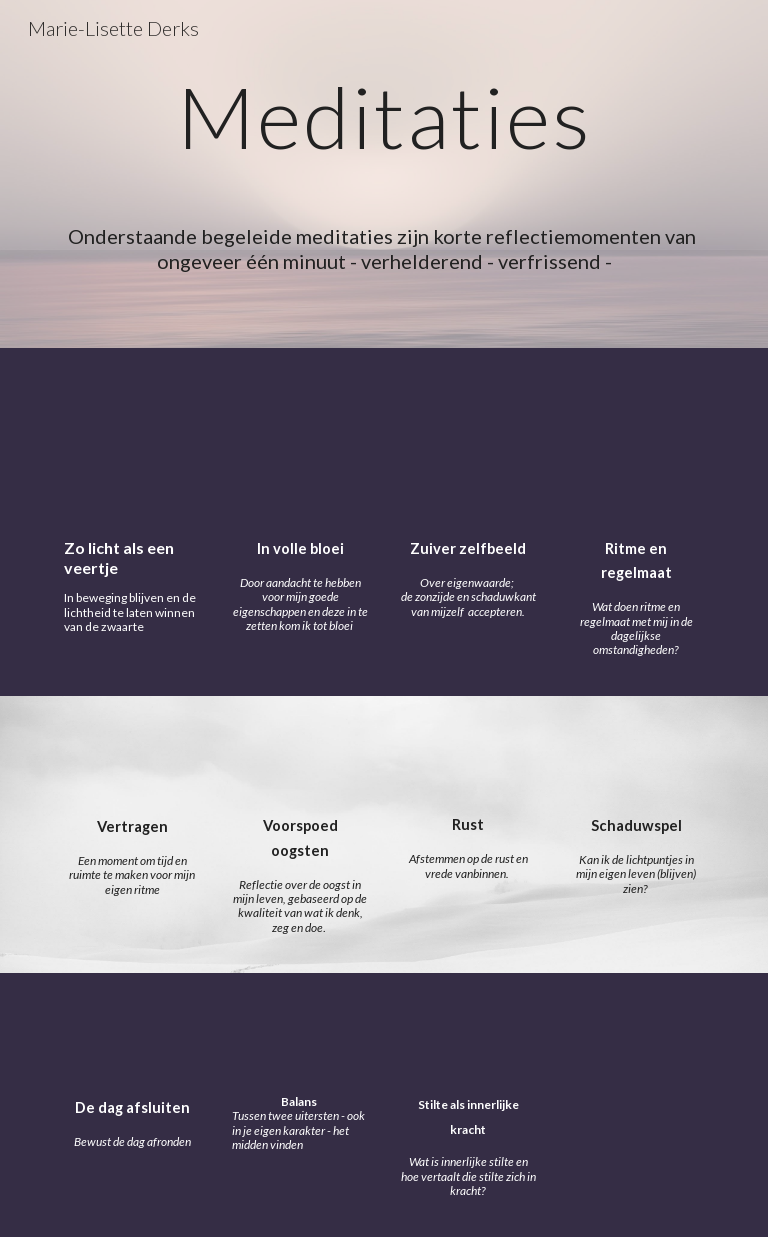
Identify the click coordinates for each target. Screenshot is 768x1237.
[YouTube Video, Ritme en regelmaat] (635, 447)
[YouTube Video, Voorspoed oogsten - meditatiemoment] (299, 760)
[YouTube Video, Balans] (299, 1039)
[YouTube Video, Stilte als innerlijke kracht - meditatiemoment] (467, 1037)
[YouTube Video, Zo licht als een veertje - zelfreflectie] (131, 448)
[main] (383, 135)
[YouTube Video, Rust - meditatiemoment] (467, 760)
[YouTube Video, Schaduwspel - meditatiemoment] (635, 760)
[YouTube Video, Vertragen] (131, 760)
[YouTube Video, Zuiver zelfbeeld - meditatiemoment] (467, 447)
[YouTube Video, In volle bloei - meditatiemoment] (299, 447)
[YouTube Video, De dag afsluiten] (131, 1039)
